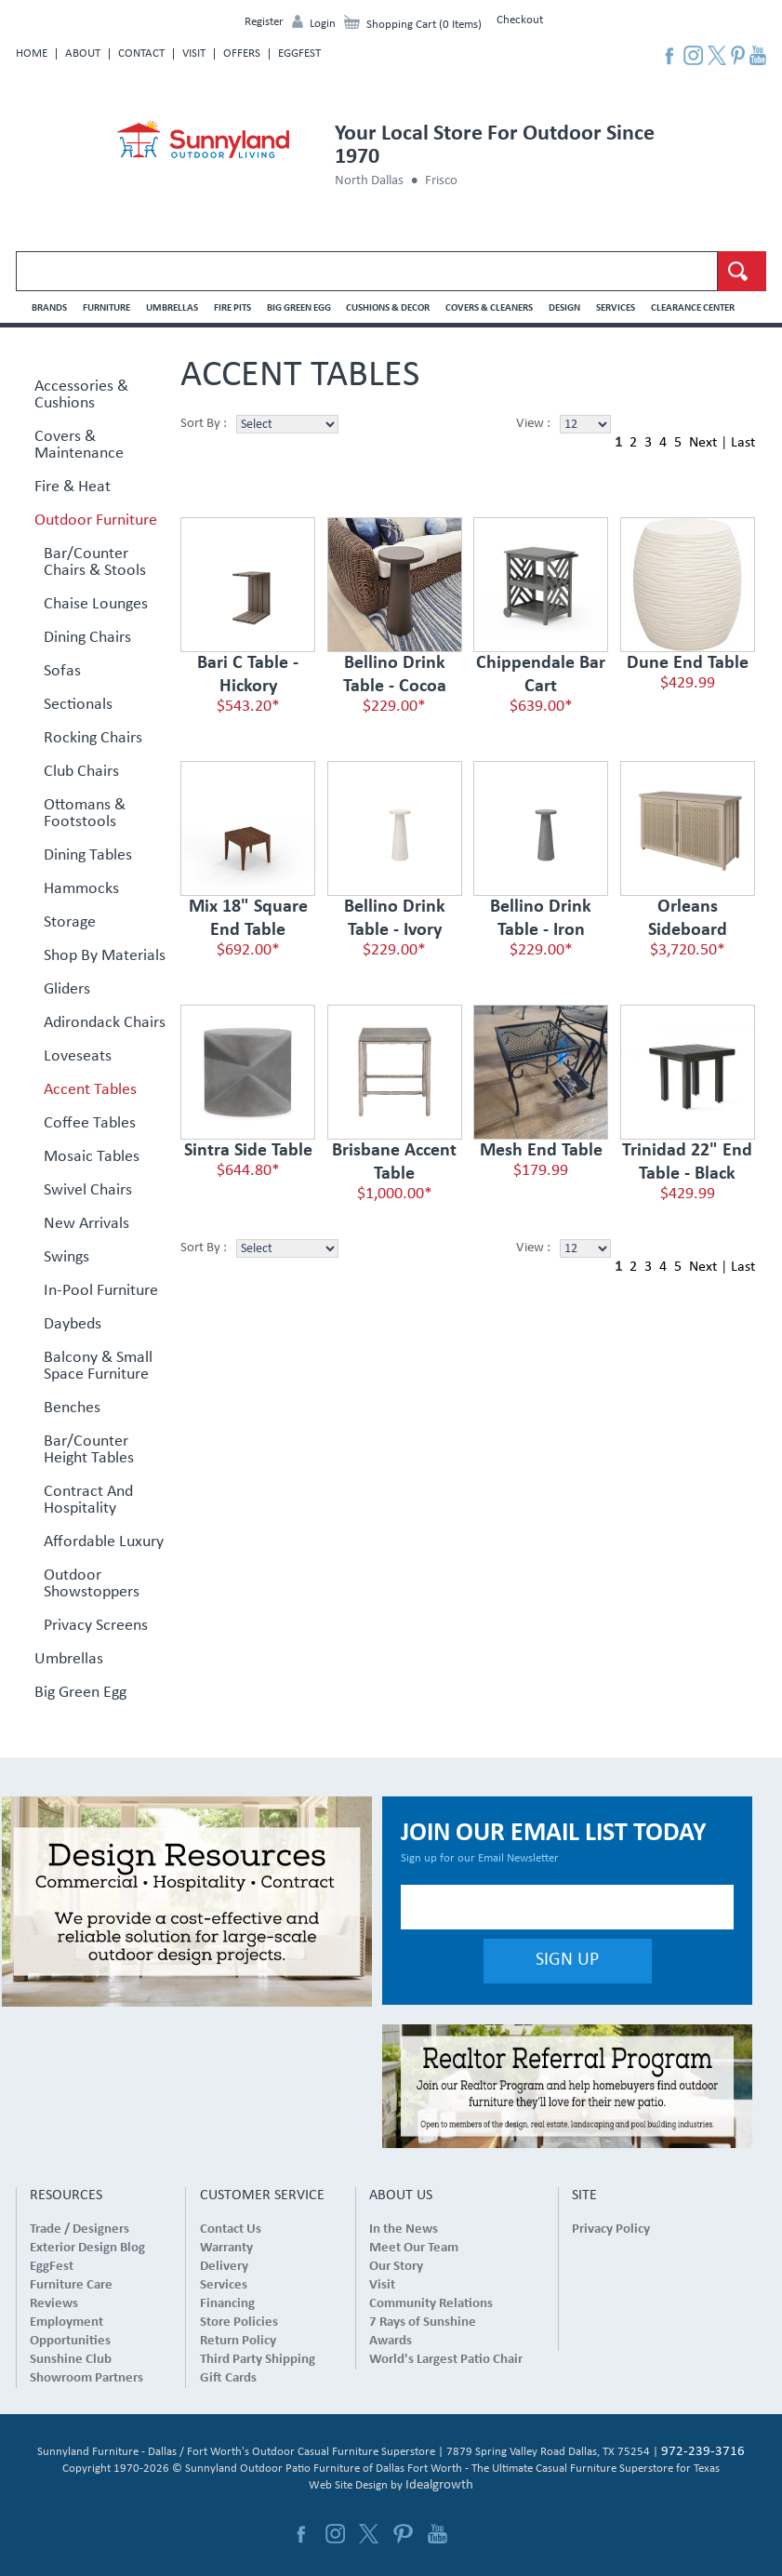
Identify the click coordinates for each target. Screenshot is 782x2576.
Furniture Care (71, 2285)
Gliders (67, 989)
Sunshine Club (71, 2360)
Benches (72, 1408)
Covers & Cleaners (489, 308)
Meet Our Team (413, 2248)
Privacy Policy (611, 2229)
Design (564, 308)
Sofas (62, 671)
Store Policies (239, 2322)
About (82, 53)
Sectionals (78, 705)
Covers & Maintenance (79, 445)
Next (703, 442)
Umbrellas (172, 308)
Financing (227, 2304)
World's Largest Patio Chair (446, 2360)
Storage (70, 922)
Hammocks (81, 889)
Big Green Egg (299, 308)
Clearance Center (693, 308)
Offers (241, 53)
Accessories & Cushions (81, 395)
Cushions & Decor (388, 308)
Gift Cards (228, 2378)
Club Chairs (81, 772)
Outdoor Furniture (95, 521)
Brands (49, 308)
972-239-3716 (703, 2452)
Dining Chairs (87, 638)
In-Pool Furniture (101, 1291)
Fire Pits (232, 308)
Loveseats (78, 1056)
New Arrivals (86, 1224)
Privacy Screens (96, 1626)
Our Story (396, 2267)
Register (264, 22)
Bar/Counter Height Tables (89, 1450)
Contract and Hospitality (88, 1500)
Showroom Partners (86, 2378)
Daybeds (72, 1324)
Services (615, 308)
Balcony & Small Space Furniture (98, 1366)
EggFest (299, 53)
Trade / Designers (79, 2229)
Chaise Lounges (96, 604)
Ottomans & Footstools (85, 814)
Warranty (226, 2248)
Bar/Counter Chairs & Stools (95, 563)
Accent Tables (90, 1090)
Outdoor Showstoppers (91, 1584)
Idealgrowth (439, 2485)
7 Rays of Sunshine (422, 2322)
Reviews (54, 2304)
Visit (193, 53)
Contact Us (230, 2229)
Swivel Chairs (88, 1190)
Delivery (224, 2267)
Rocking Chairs (93, 738)
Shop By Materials (105, 956)
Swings (66, 1257)
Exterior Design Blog (87, 2248)
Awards (390, 2341)
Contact (141, 53)
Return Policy (238, 2341)
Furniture (106, 308)
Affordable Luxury (104, 1542)
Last (743, 442)
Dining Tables (88, 856)
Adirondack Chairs (105, 1023)
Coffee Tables (90, 1123)
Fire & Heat (72, 487)
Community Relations (431, 2304)
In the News (403, 2229)
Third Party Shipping (257, 2360)
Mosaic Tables (91, 1157)
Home (31, 53)
